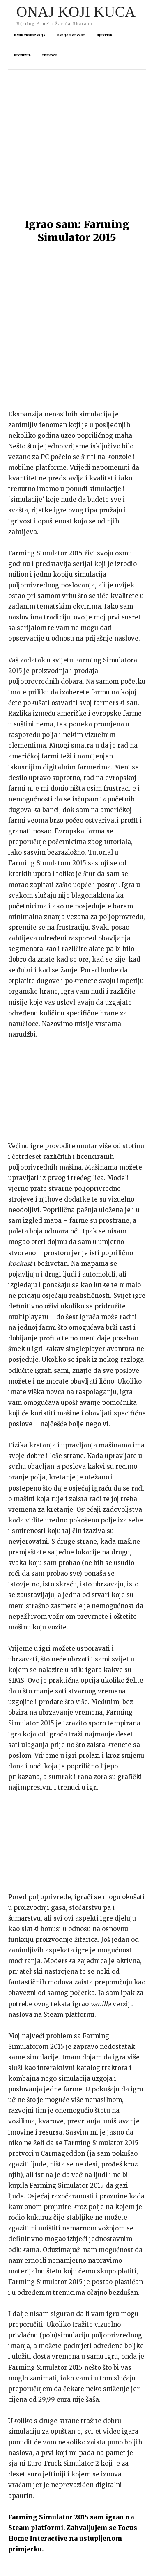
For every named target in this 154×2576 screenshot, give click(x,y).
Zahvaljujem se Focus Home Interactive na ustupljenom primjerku (72, 2418)
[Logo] (76, 15)
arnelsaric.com (102, 2572)
